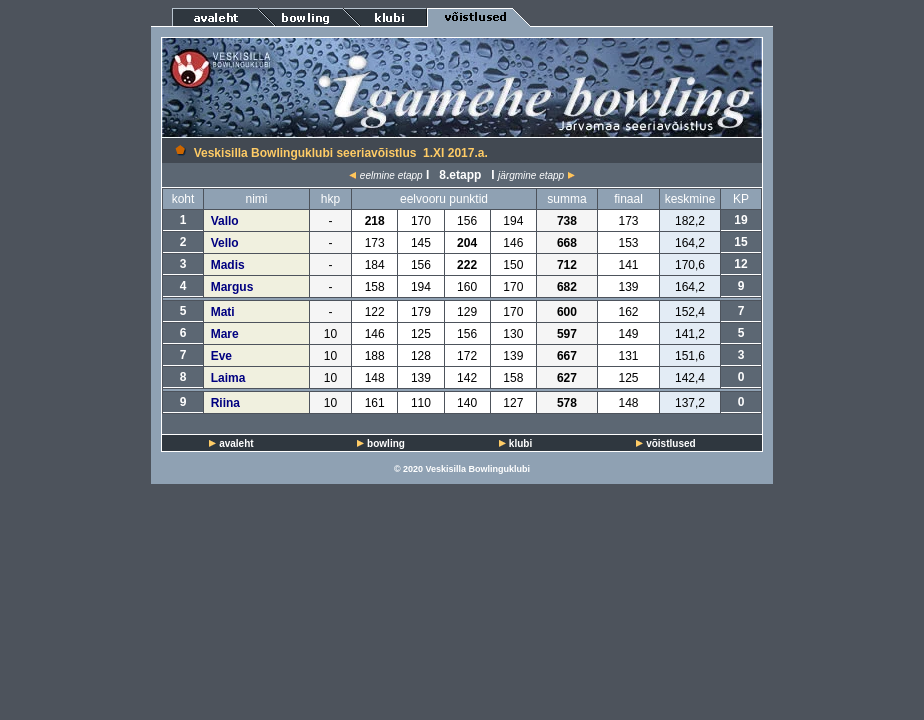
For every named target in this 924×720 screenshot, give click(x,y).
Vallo (225, 221)
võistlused (670, 443)
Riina (225, 403)
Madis (228, 265)
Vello (225, 243)
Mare (225, 334)
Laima (228, 378)
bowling (386, 443)
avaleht (236, 443)
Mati (223, 312)
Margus (232, 287)
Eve (221, 356)
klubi (520, 443)
